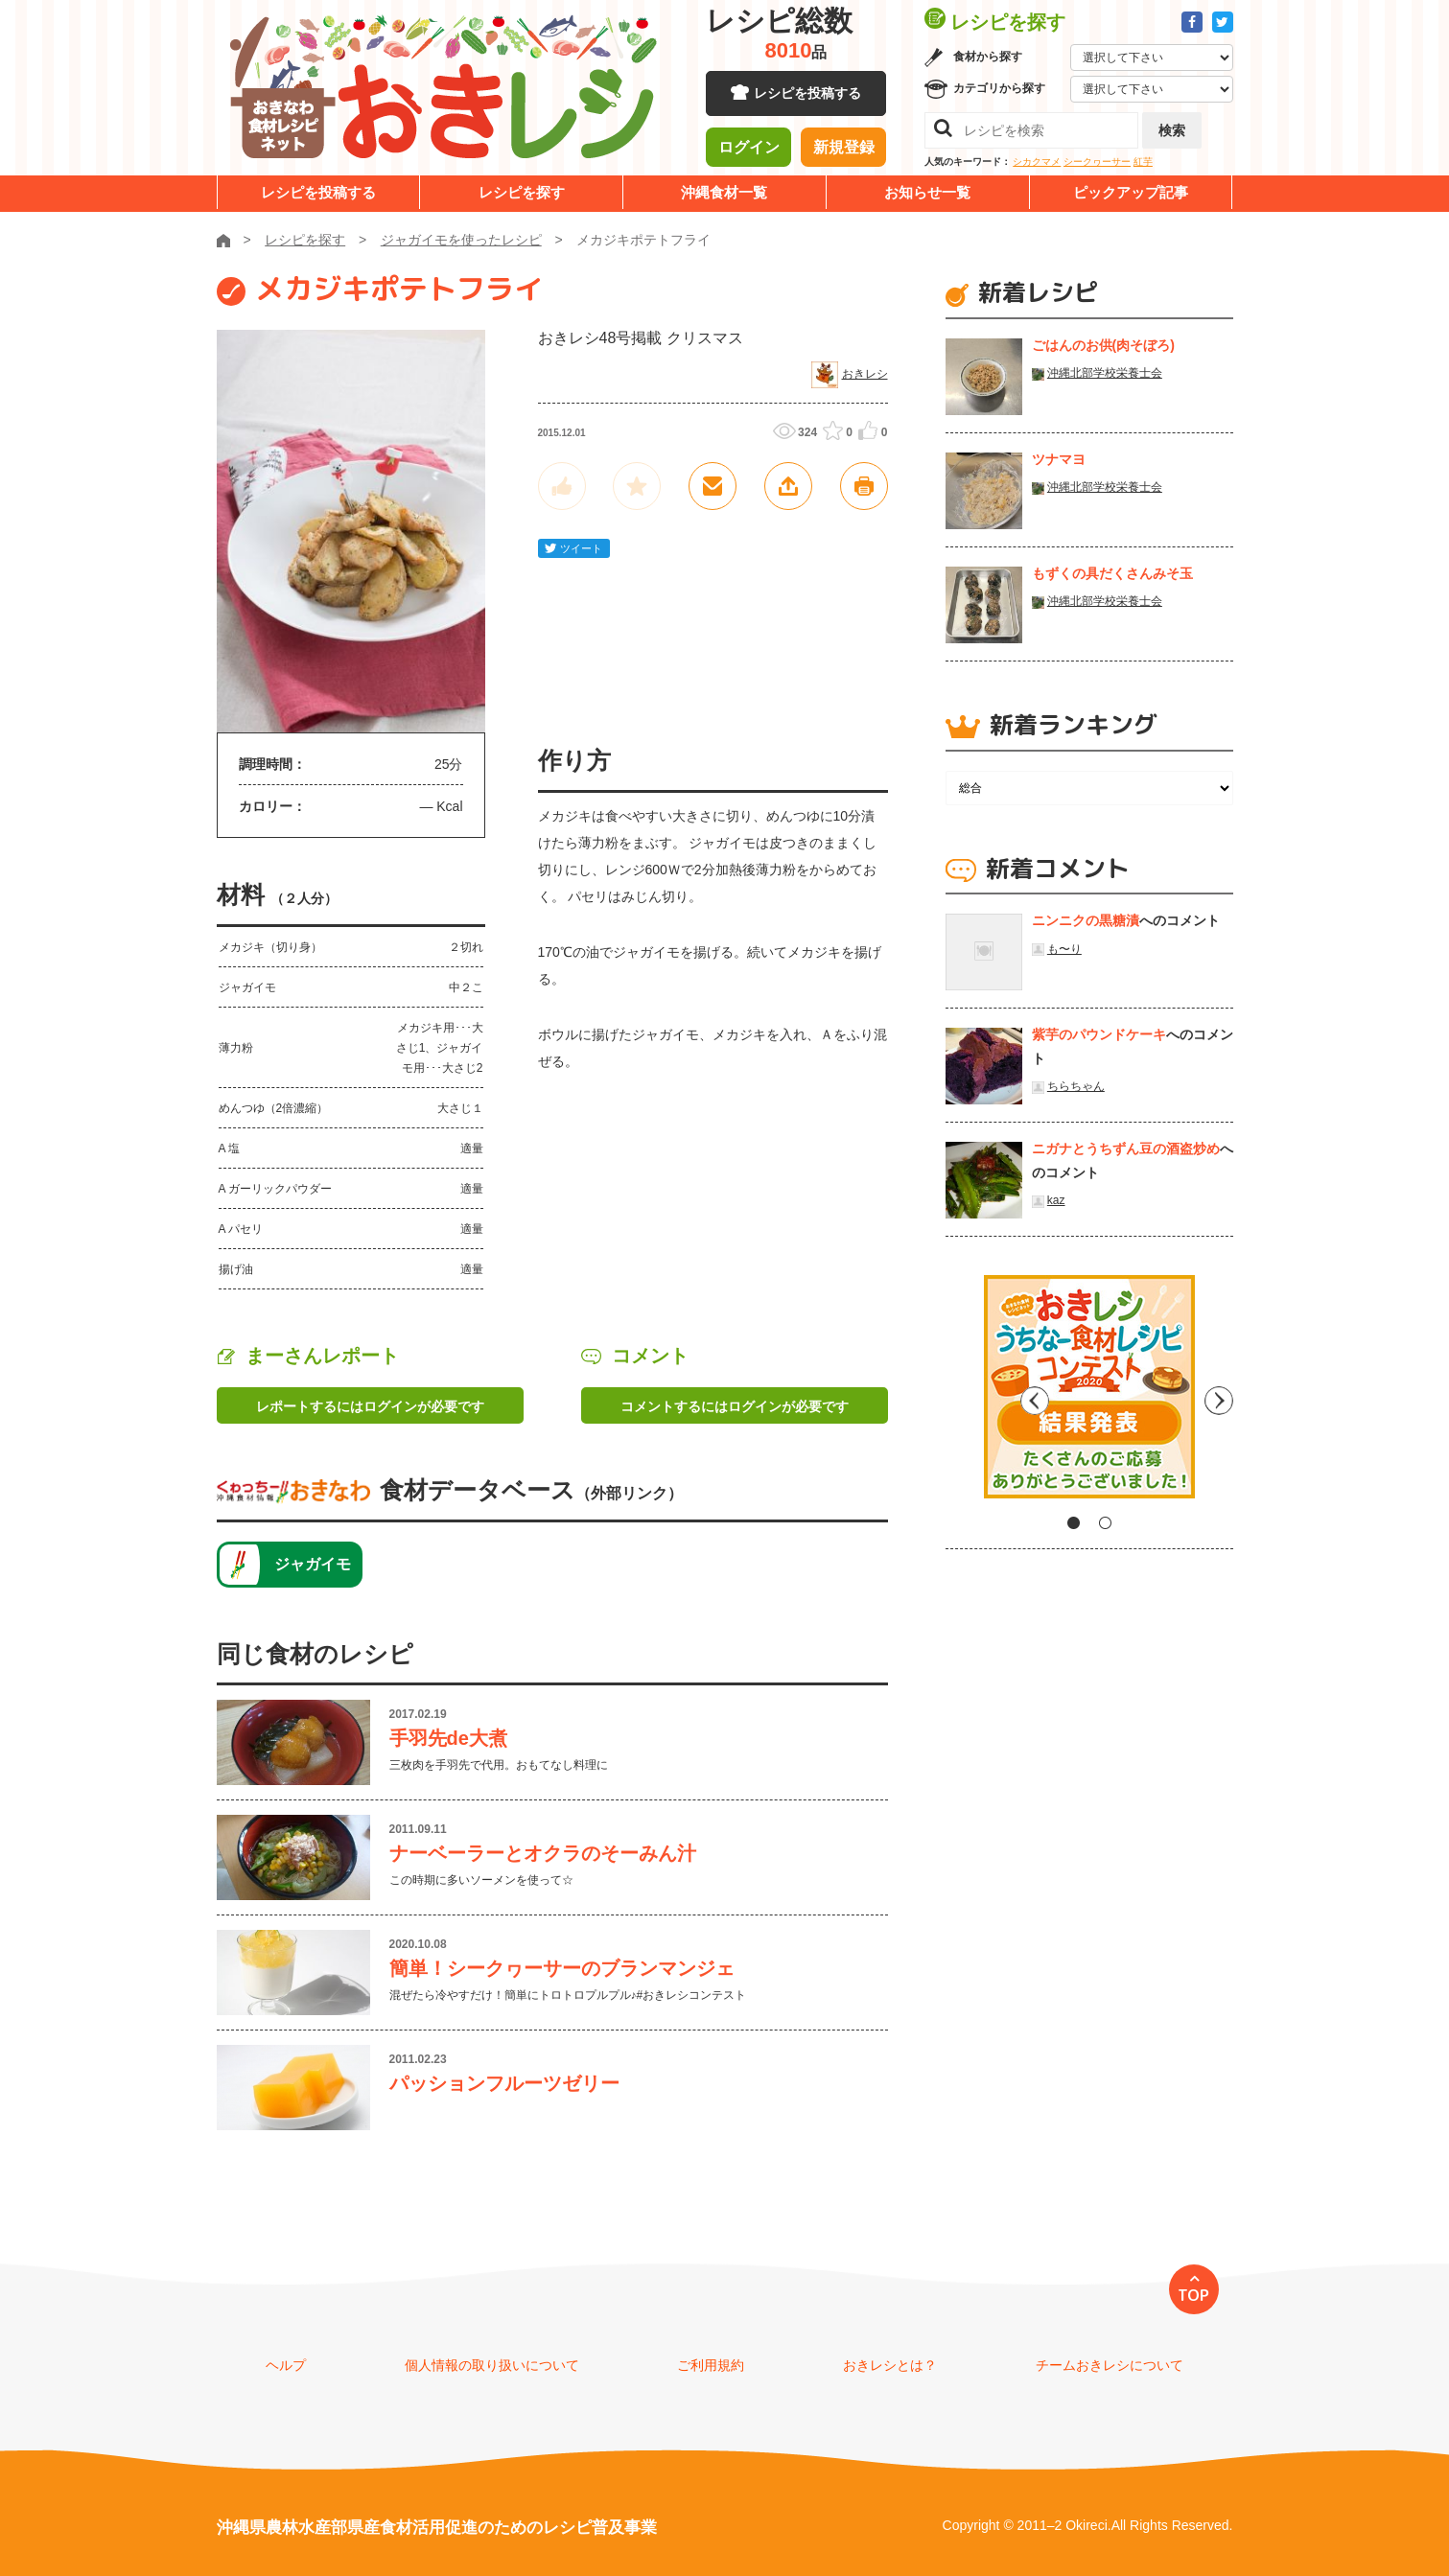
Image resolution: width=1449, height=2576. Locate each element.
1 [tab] (1073, 1523)
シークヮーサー (1097, 161)
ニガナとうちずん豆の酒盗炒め (1126, 1148)
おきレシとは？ (890, 2365)
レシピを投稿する (807, 96)
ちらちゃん (1076, 1086)
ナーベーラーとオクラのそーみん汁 (542, 1853)
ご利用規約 (710, 2365)
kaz (1056, 1200)
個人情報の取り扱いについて (492, 2365)
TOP (1193, 2295)
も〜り (1064, 949)
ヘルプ (286, 2365)
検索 (1171, 130)
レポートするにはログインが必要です (370, 1406)
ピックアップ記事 (1130, 192)
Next (1218, 1394)
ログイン (749, 148)
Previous (960, 1394)
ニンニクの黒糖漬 (1085, 920)
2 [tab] (1105, 1523)
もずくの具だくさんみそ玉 (1112, 573)
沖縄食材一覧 (724, 192)
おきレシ (865, 374)
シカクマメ (1037, 161)
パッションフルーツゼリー (504, 2083)
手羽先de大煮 (448, 1738)
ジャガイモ (312, 1564)
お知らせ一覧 (927, 192)
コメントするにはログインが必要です (734, 1406)
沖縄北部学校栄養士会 (1104, 373)
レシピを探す (522, 192)
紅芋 (1143, 161)
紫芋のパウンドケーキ (1099, 1034)
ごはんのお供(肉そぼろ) (1103, 345)
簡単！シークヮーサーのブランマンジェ (562, 1968)
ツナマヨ (1059, 459)
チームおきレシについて (1109, 2365)
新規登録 (844, 148)
